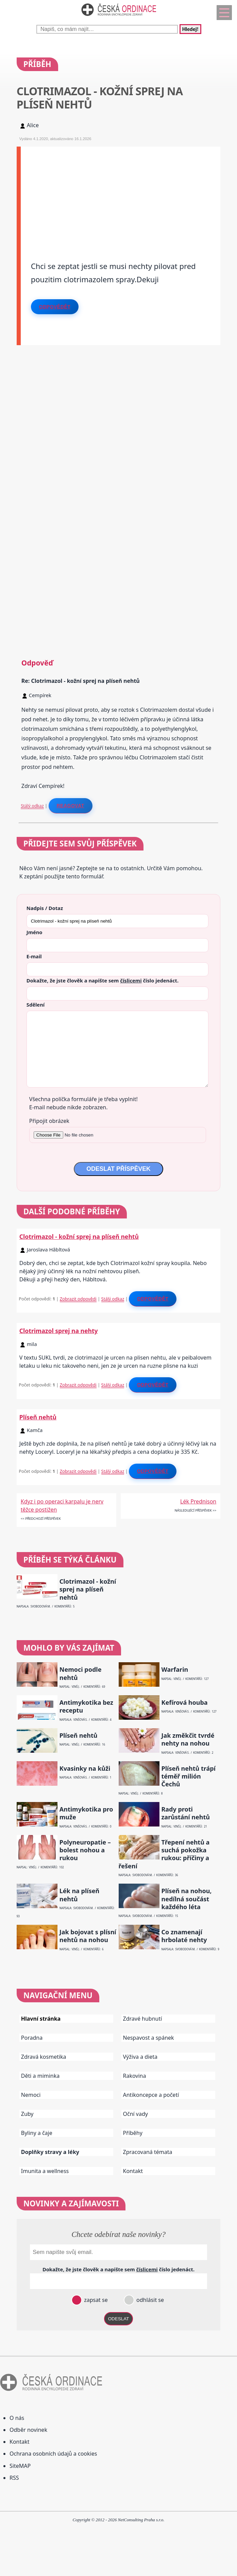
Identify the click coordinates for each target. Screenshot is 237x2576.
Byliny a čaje (36, 2133)
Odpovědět (54, 306)
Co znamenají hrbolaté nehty (184, 1936)
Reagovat (70, 805)
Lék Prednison (198, 1501)
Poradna (32, 2037)
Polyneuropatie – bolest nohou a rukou (85, 1850)
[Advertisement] (120, 194)
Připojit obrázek (49, 1121)
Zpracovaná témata (147, 2152)
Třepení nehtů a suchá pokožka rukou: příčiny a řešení (164, 1854)
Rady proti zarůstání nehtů (185, 1813)
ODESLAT (118, 2318)
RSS (14, 2477)
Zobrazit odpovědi (78, 1299)
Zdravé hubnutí (142, 2018)
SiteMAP (20, 2466)
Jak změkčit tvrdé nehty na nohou (187, 1739)
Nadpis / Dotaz (45, 908)
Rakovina (134, 2076)
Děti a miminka (40, 2076)
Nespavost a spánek (148, 2037)
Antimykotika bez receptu (86, 1706)
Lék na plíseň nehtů (79, 1895)
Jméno (35, 932)
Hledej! (190, 29)
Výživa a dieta (140, 2056)
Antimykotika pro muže (86, 1813)
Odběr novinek (28, 2430)
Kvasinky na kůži (85, 1768)
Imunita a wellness (45, 2171)
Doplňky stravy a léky (50, 2152)
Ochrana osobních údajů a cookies (53, 2453)
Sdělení (36, 1004)
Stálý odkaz (32, 806)
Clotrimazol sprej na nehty (58, 1331)
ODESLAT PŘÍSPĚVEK (118, 1168)
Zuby (27, 2114)
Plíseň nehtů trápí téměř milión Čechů (188, 1776)
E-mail (34, 956)
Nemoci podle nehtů (81, 1673)
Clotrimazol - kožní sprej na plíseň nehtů (79, 1236)
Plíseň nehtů (37, 1417)
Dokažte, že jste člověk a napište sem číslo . (103, 980)
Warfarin (174, 1669)
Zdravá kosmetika (43, 2056)
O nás (17, 2418)
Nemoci (31, 2095)
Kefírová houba (184, 1702)
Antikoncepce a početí (151, 2095)
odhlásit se (149, 2300)
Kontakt (133, 2171)
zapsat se (95, 2300)
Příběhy (132, 2133)
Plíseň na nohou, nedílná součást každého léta (186, 1899)
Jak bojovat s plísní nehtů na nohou (88, 1936)
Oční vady (135, 2114)
